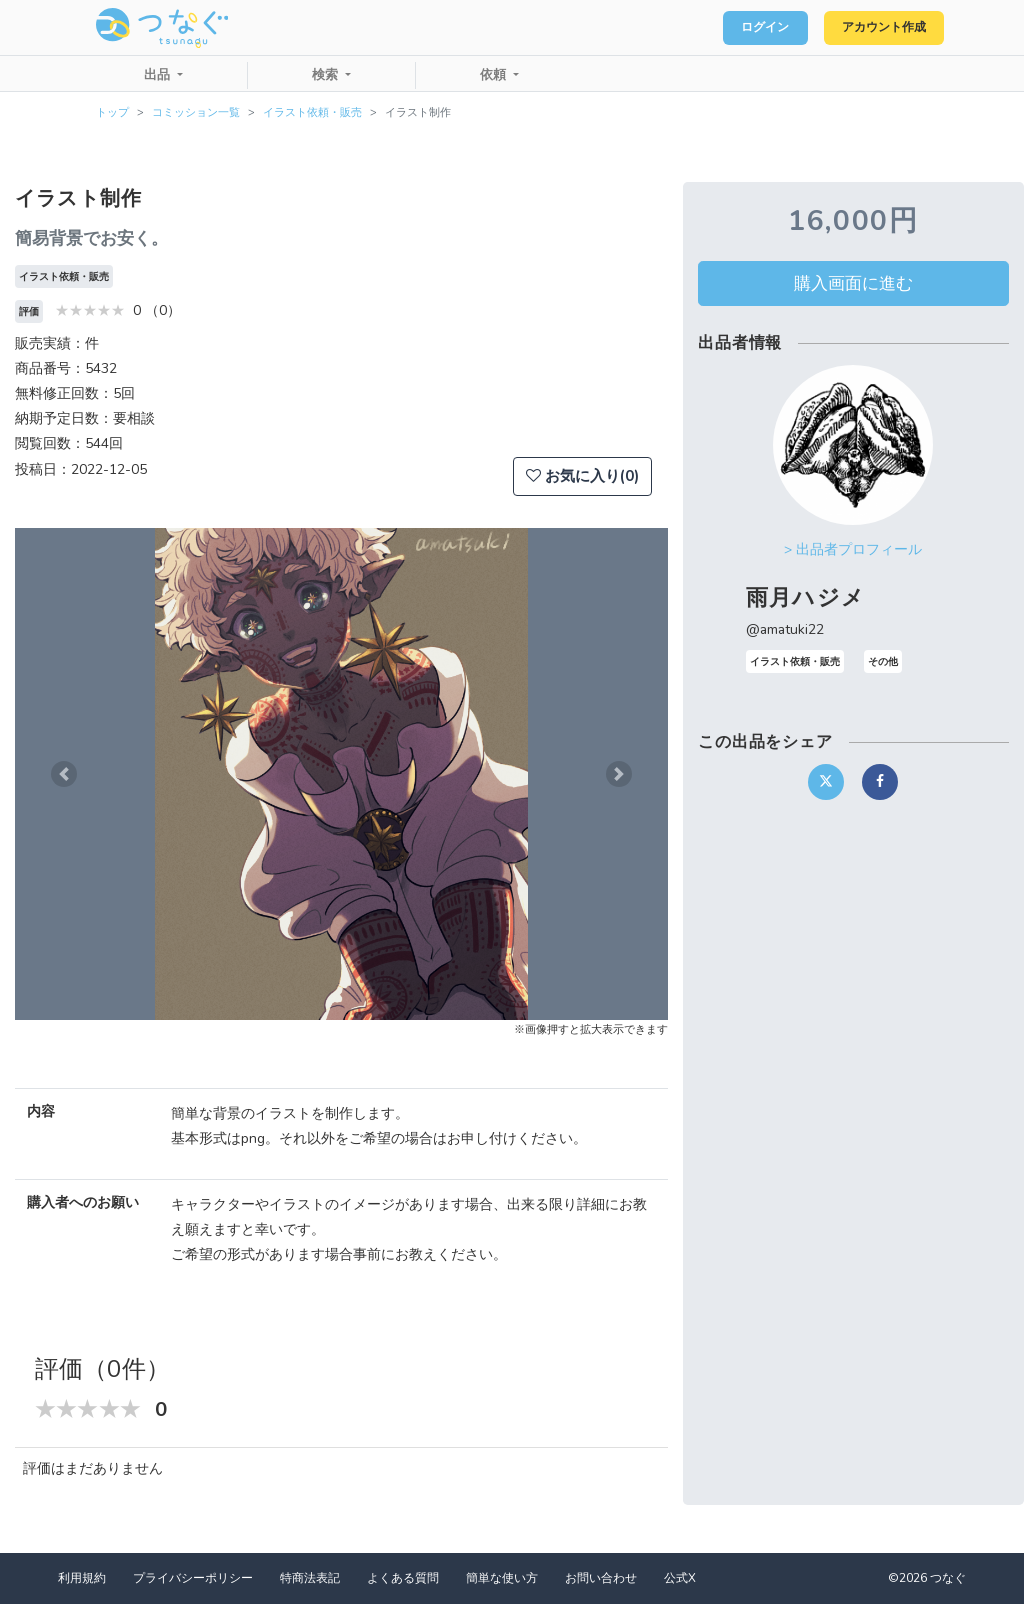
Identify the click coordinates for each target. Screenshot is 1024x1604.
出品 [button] (159, 75)
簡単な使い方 (502, 1578)
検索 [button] (327, 75)
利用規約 (82, 1578)
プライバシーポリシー (193, 1578)
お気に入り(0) (582, 476)
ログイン (740, 28)
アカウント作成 (874, 28)
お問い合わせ (601, 1578)
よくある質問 (403, 1578)
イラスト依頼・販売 (312, 112)
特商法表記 (310, 1578)
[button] (64, 774)
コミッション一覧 (196, 112)
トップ (112, 112)
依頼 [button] (495, 75)
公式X (680, 1578)
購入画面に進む (853, 283)
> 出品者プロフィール (853, 549)
